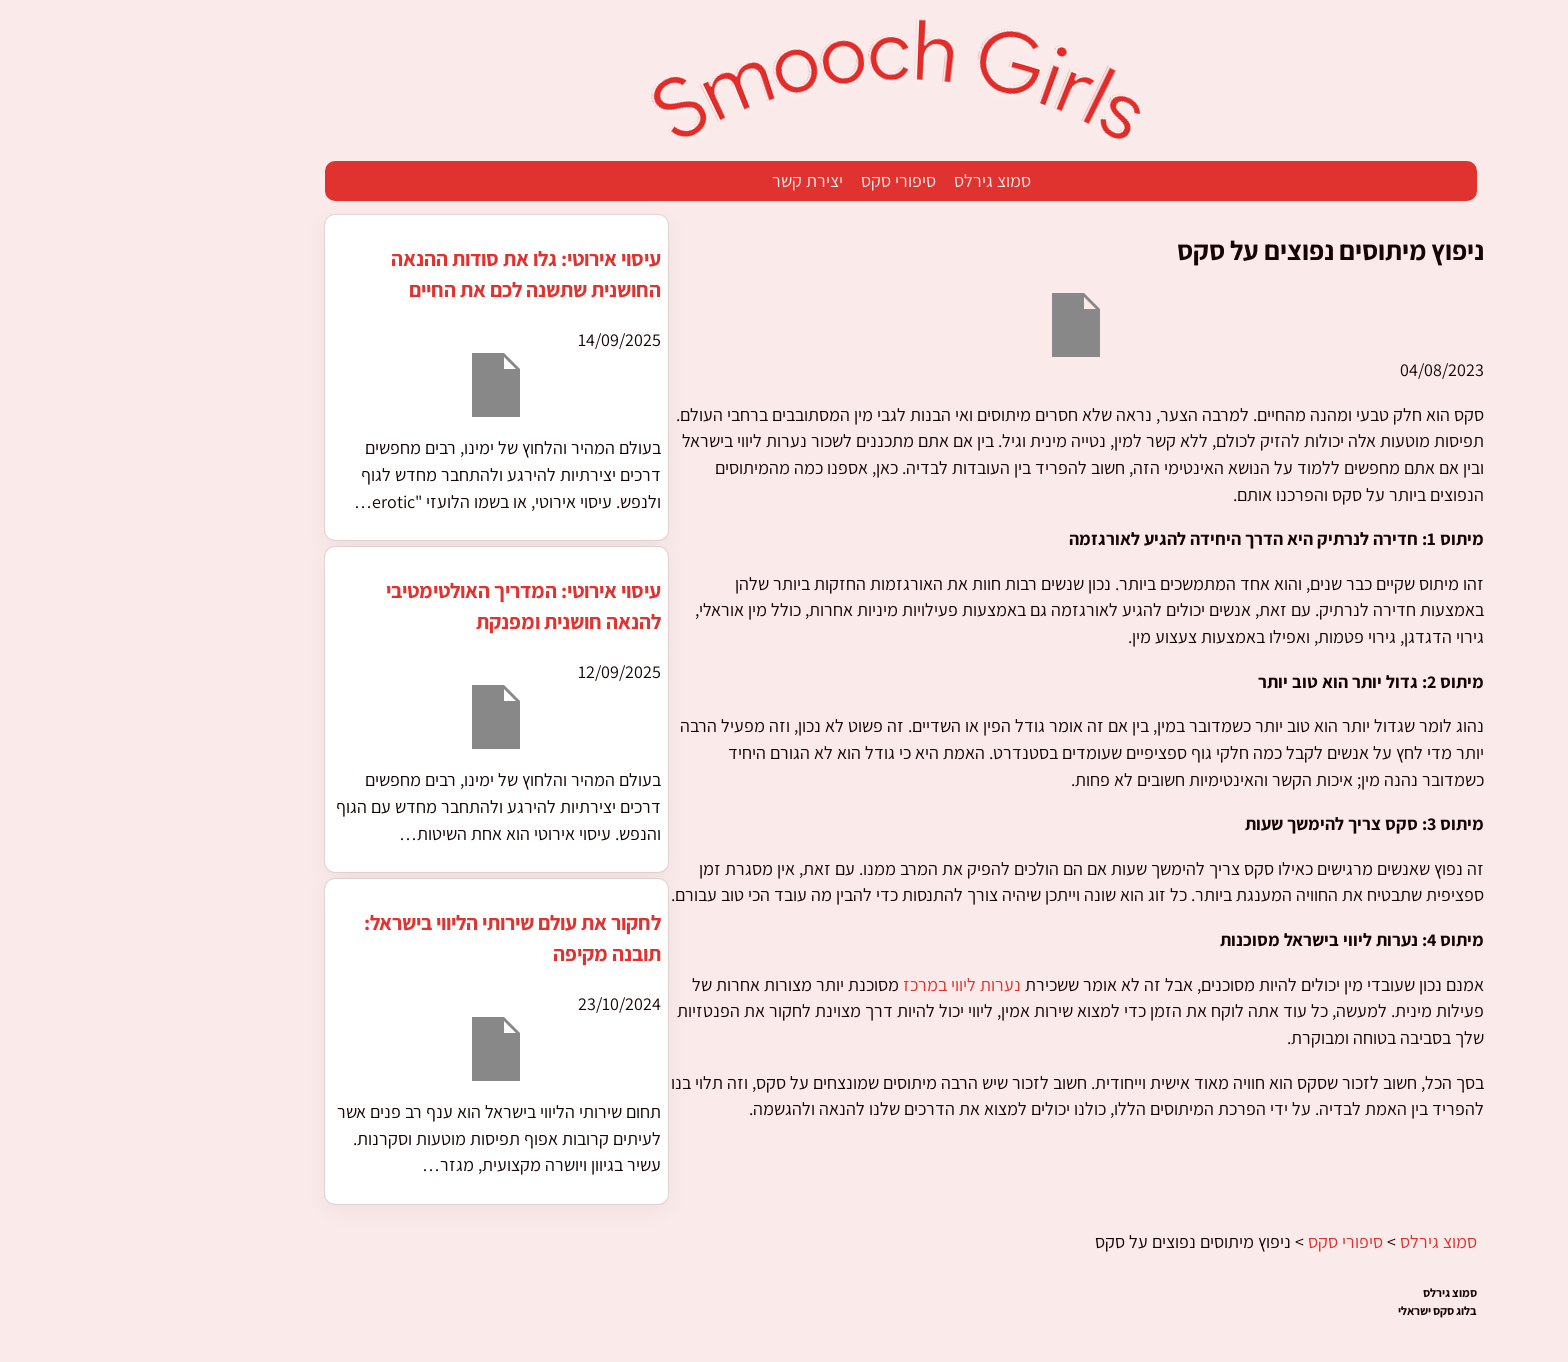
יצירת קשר (690, 180)
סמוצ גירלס (875, 180)
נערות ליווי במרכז (845, 984)
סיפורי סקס (781, 180)
